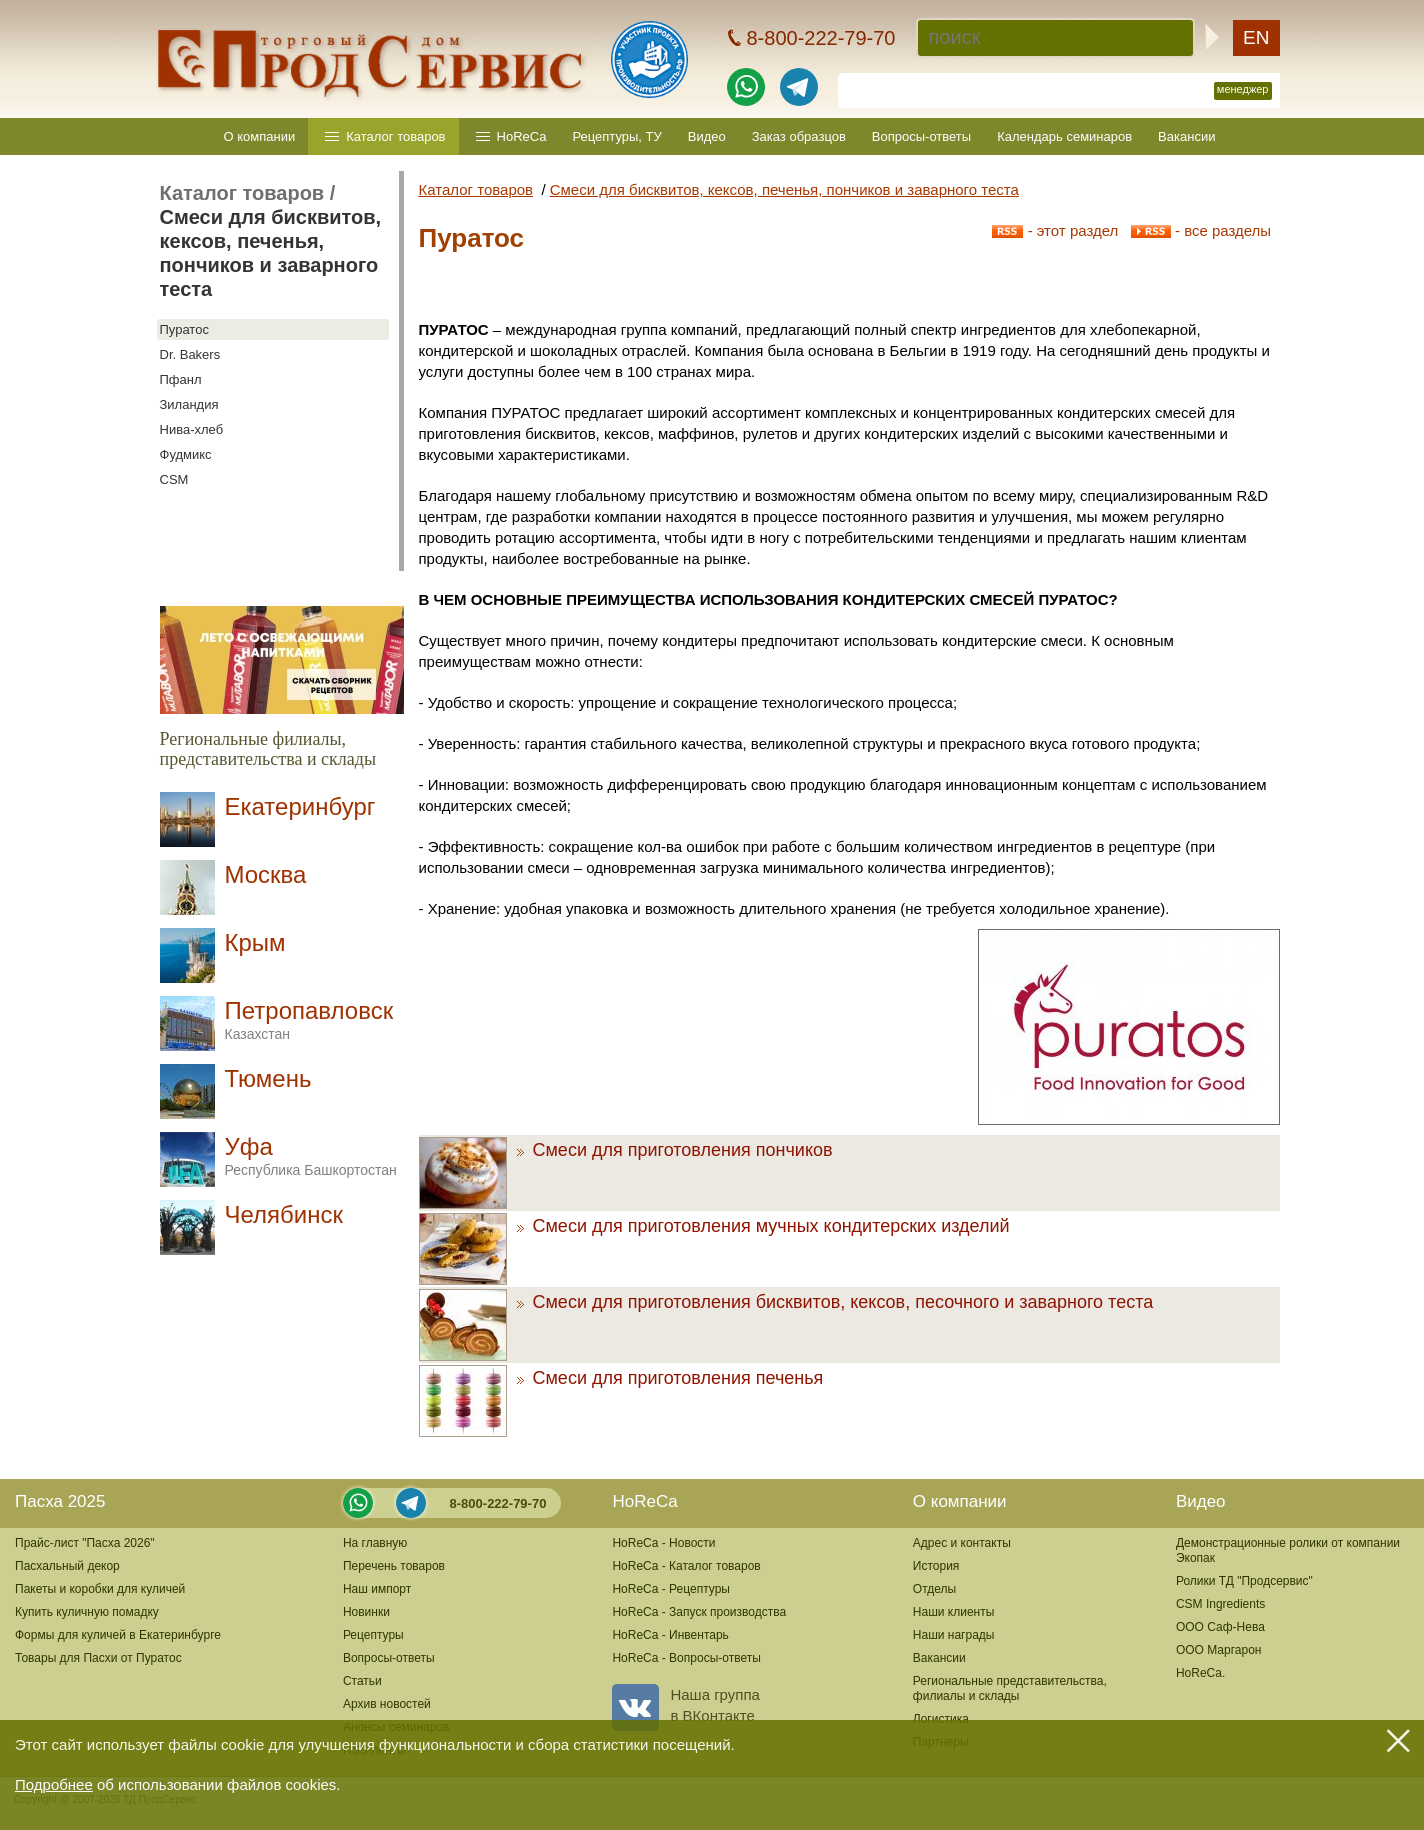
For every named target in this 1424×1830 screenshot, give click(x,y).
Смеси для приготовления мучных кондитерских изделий (763, 1226)
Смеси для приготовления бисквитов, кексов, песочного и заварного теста (835, 1302)
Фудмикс (186, 454)
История (936, 1566)
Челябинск (284, 1214)
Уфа (311, 1155)
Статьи (362, 1681)
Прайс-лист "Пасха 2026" (85, 1543)
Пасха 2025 (60, 1501)
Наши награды (954, 1635)
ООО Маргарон (1219, 1650)
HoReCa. (1200, 1673)
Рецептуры (373, 1635)
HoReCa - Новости (663, 1543)
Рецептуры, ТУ (616, 136)
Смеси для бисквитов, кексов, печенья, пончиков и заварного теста (784, 189)
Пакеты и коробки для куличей (100, 1589)
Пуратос (184, 329)
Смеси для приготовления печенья (670, 1378)
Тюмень (268, 1078)
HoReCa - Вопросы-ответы (686, 1658)
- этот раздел (1055, 230)
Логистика (941, 1719)
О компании (260, 136)
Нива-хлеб (192, 429)
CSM (174, 479)
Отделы (934, 1589)
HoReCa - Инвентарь (670, 1635)
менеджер (1243, 89)
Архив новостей (387, 1704)
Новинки (366, 1612)
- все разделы (1201, 230)
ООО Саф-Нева (1220, 1627)
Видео (707, 136)
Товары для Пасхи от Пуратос (98, 1658)
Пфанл (181, 379)
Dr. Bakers (190, 354)
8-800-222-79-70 (498, 1503)
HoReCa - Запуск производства (699, 1612)
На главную (375, 1543)
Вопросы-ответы (921, 136)
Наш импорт (377, 1589)
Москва (266, 874)
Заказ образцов (799, 136)
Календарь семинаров (1064, 136)
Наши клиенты (954, 1612)
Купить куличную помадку (87, 1612)
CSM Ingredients (1220, 1604)
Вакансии (1186, 136)
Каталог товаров (395, 136)
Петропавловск (309, 1019)
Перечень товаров (394, 1566)
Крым (255, 942)
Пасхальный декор (67, 1566)
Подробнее (54, 1784)
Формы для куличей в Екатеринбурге (118, 1635)
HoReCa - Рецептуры (671, 1589)
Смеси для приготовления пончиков (675, 1150)
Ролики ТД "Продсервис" (1244, 1581)
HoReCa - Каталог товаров (686, 1566)
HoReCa (522, 136)
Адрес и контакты (962, 1543)
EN (1256, 37)
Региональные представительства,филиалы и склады (1010, 1688)
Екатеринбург (300, 806)
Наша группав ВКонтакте (685, 1705)
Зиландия (189, 404)
